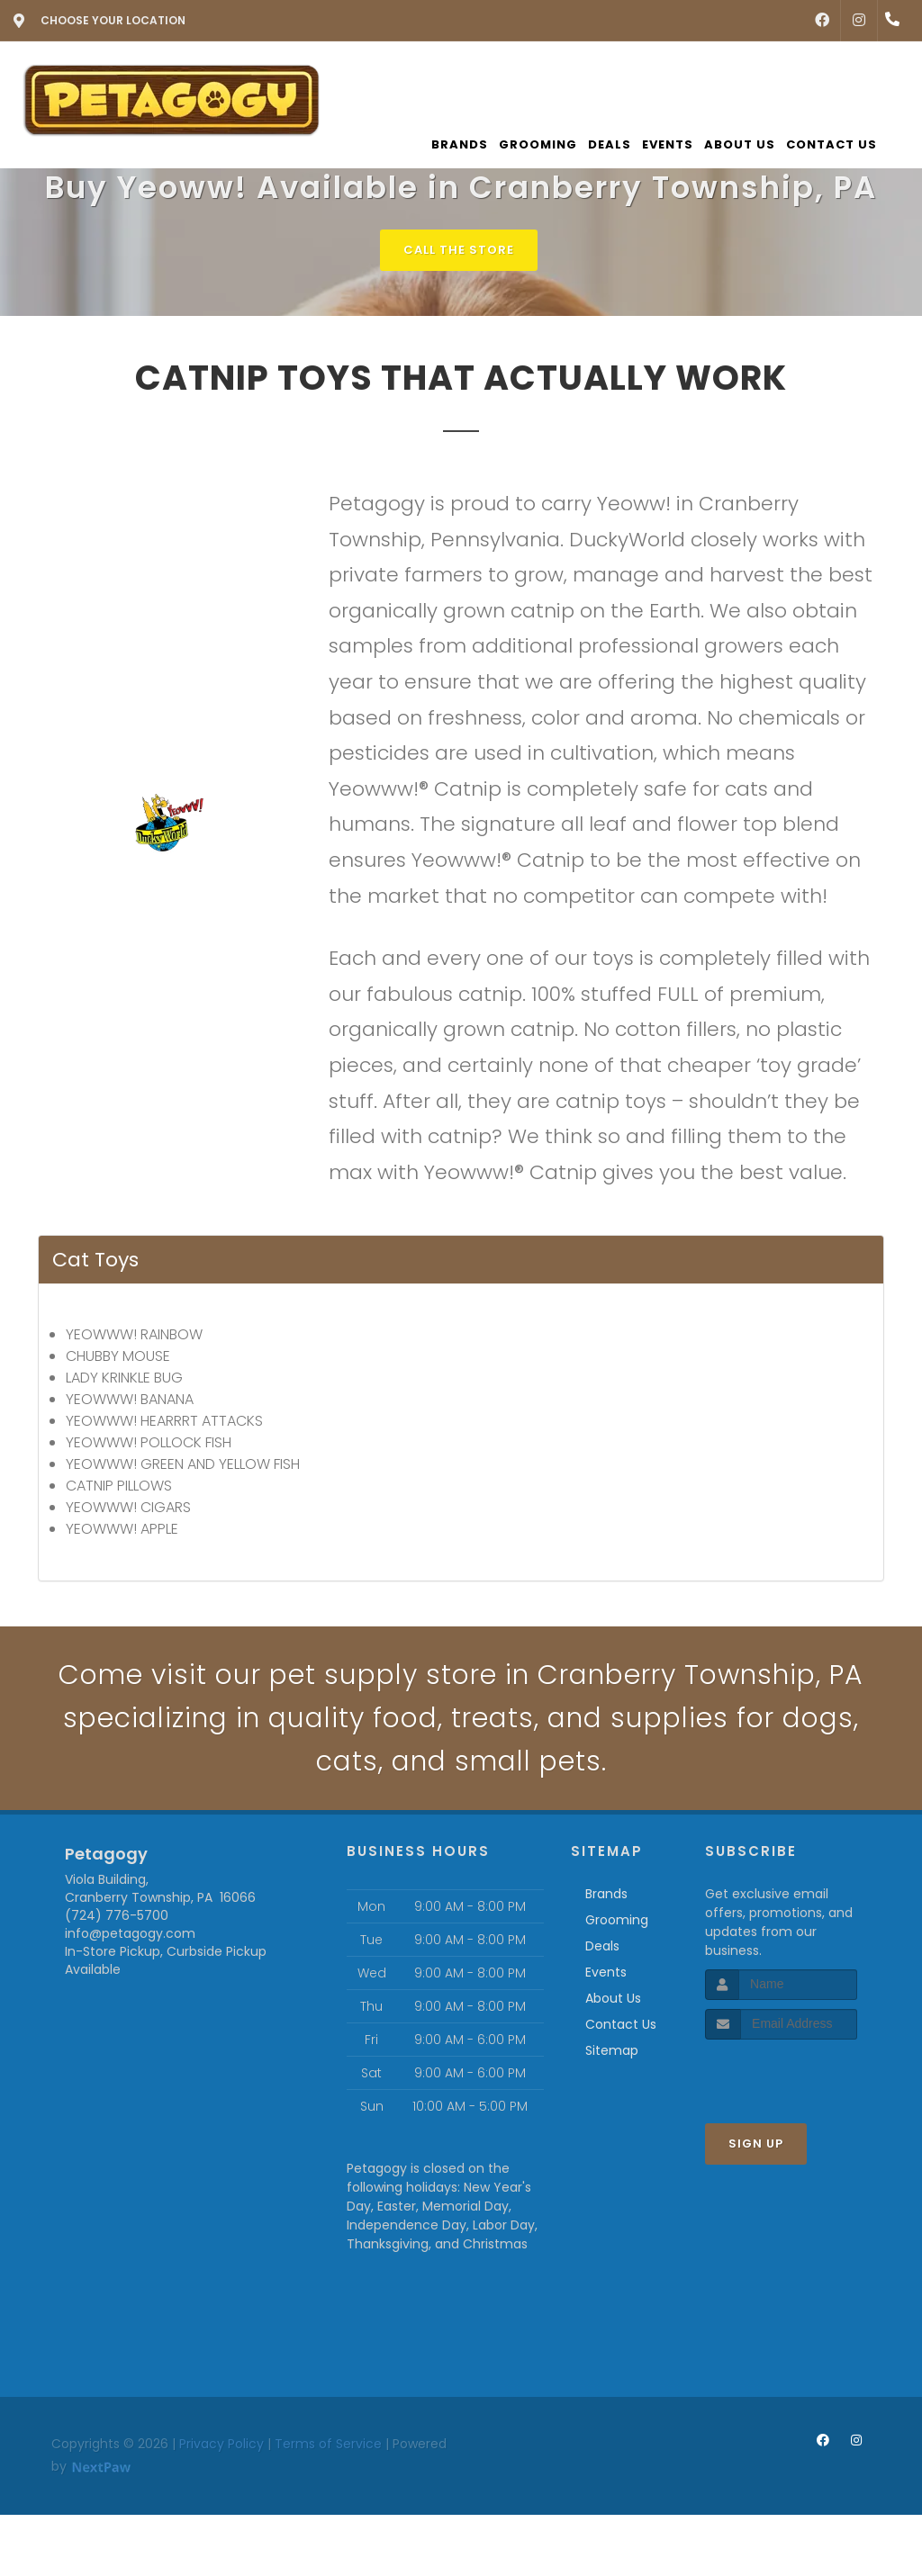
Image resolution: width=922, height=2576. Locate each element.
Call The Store (458, 249)
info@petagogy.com (130, 1933)
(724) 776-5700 (116, 1915)
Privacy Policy (221, 2444)
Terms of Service (328, 2444)
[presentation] (801, 2073)
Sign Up (755, 2143)
